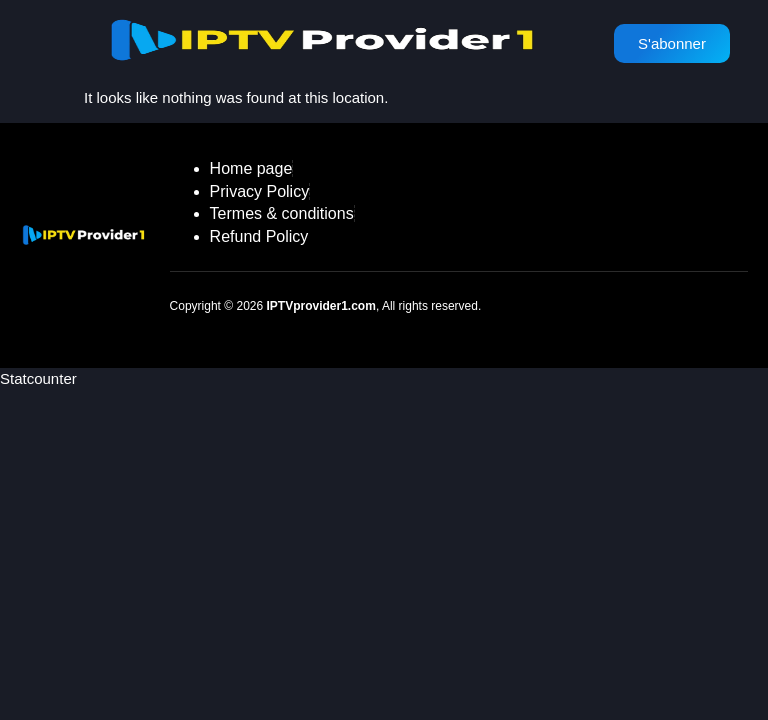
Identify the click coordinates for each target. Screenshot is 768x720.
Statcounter (38, 378)
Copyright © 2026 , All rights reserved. (326, 306)
